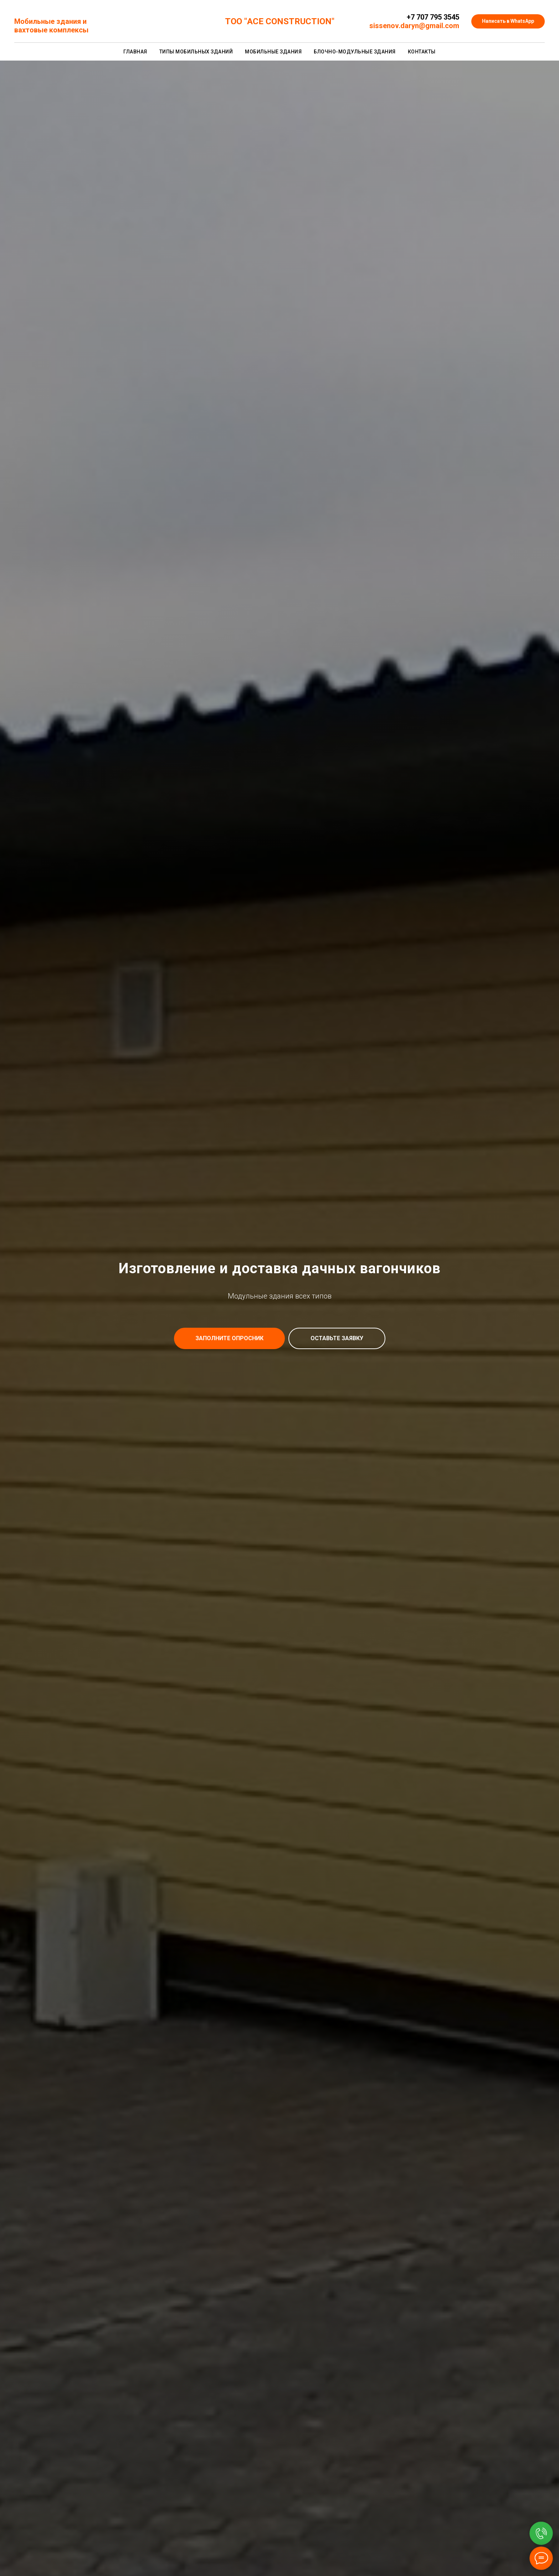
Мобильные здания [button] (273, 52)
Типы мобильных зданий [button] (196, 52)
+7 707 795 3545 (433, 17)
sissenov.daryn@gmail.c (409, 25)
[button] (229, 1338)
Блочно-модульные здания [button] (355, 52)
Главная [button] (135, 52)
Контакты (422, 52)
